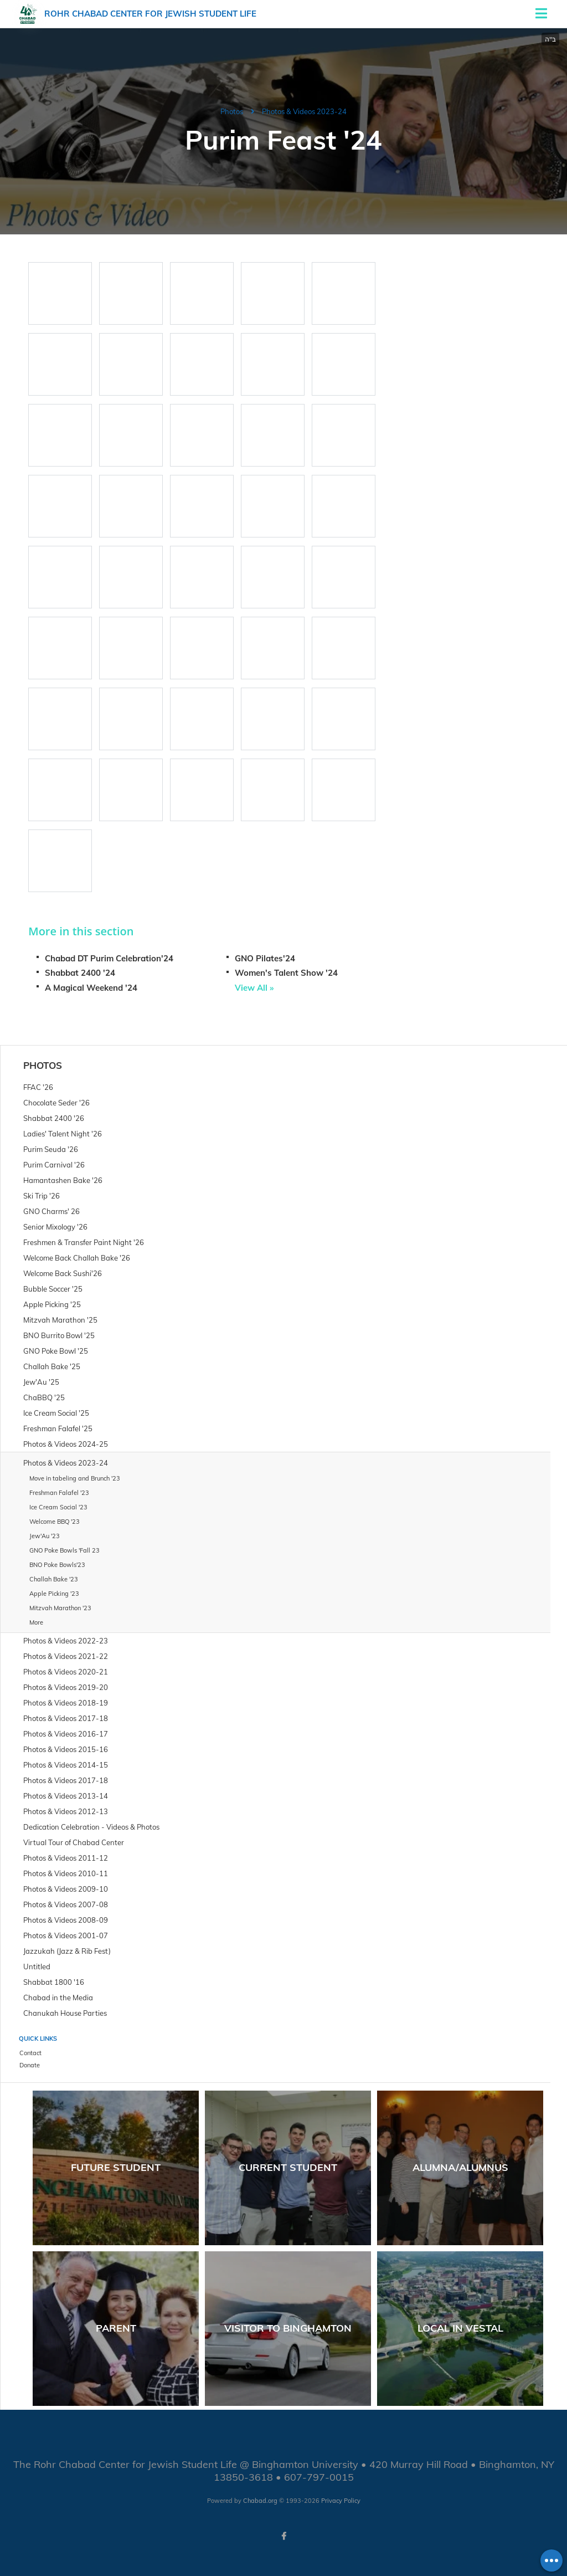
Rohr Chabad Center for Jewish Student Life (150, 13)
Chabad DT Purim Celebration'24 (109, 958)
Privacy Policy (340, 2501)
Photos (231, 111)
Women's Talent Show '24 (286, 972)
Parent (116, 2328)
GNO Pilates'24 (265, 958)
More (36, 1622)
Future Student (116, 2167)
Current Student (288, 2167)
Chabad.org (260, 2501)
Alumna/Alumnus (460, 2167)
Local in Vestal (460, 2328)
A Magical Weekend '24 (91, 987)
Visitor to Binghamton (288, 2328)
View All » (254, 987)
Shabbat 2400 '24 (80, 972)
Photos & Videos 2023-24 (304, 111)
